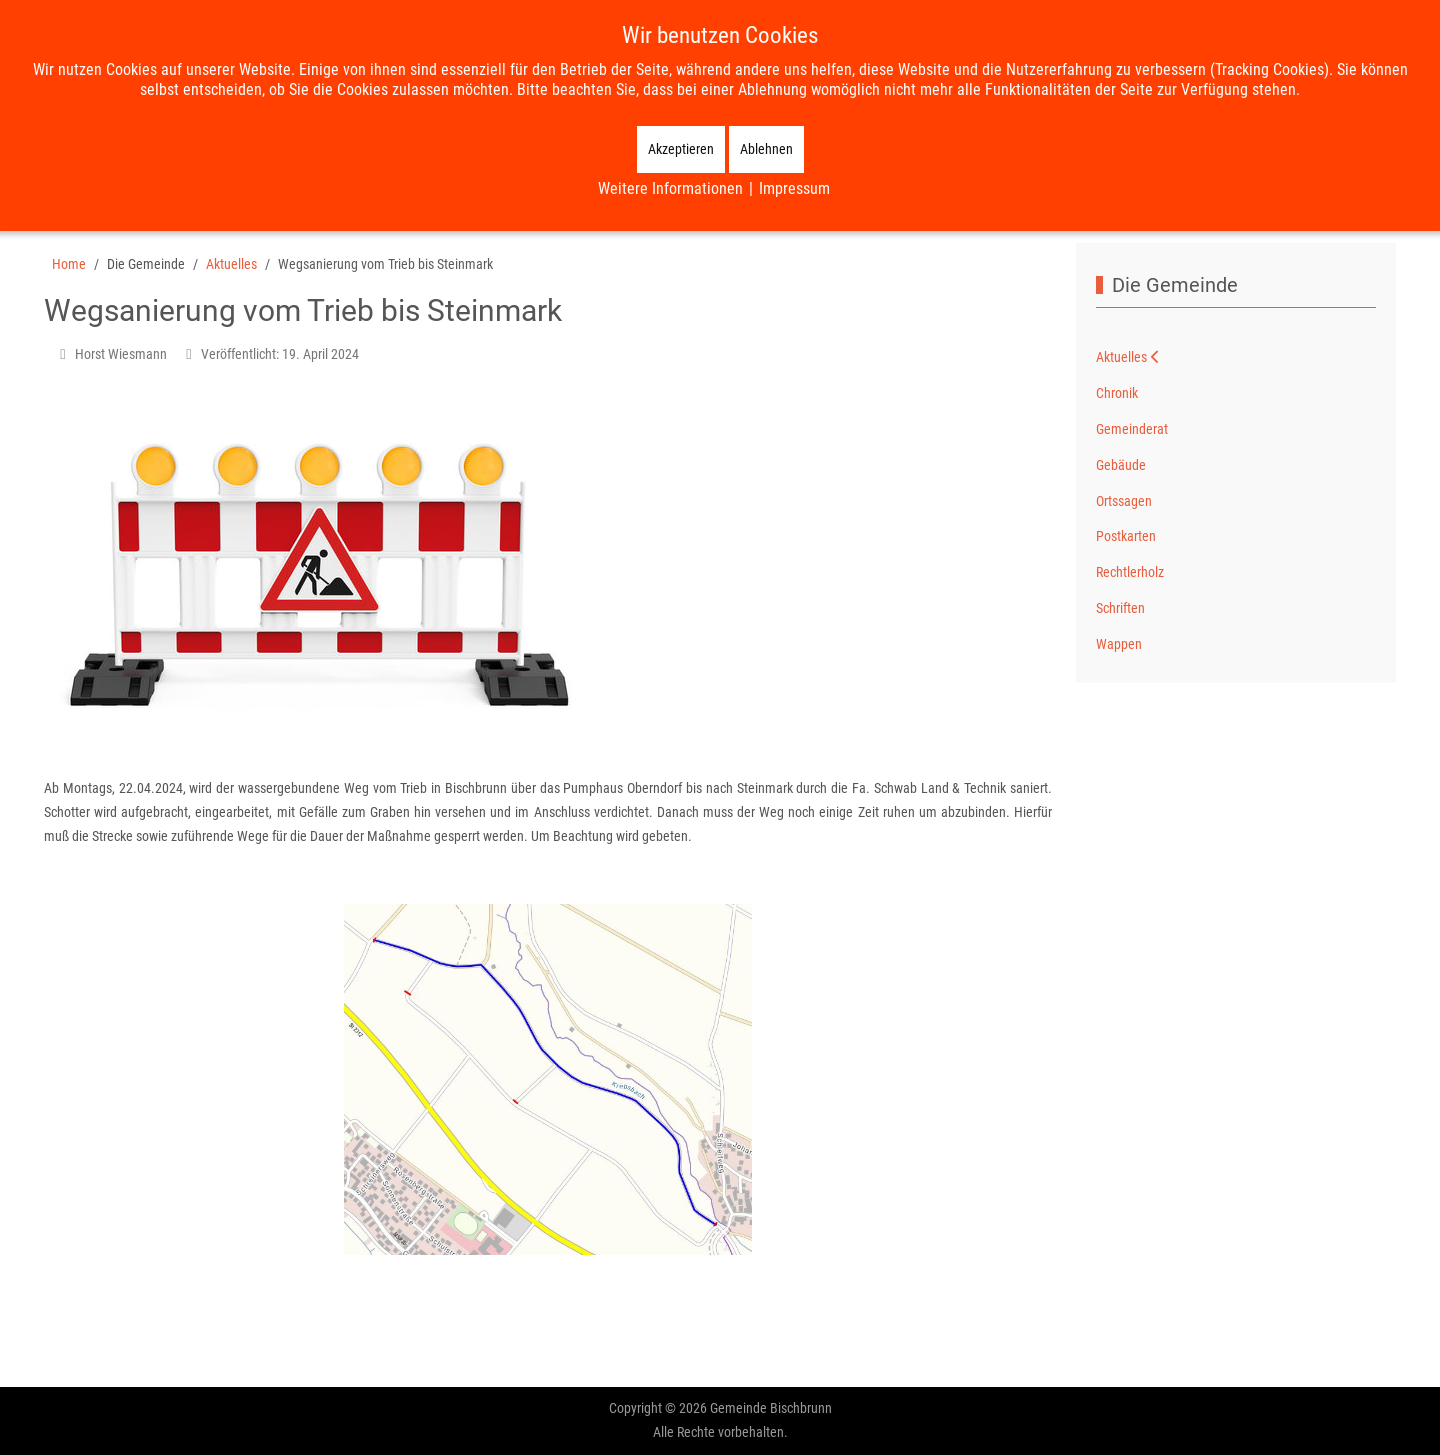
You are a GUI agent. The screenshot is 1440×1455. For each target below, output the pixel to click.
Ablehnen (766, 149)
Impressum (794, 188)
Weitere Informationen (670, 188)
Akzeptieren (681, 149)
